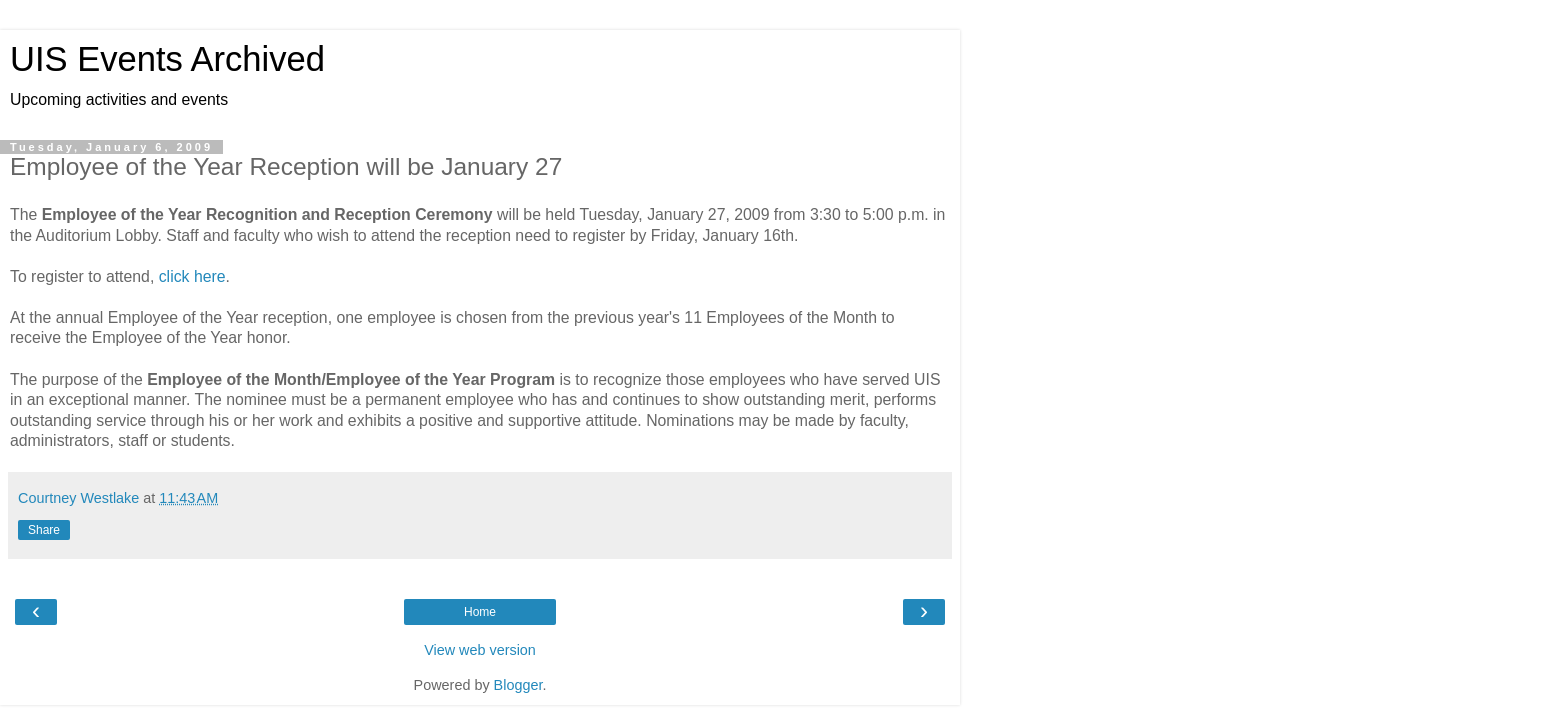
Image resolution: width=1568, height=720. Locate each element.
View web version (480, 650)
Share (44, 530)
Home (480, 612)
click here (192, 276)
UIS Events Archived (167, 59)
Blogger (518, 685)
